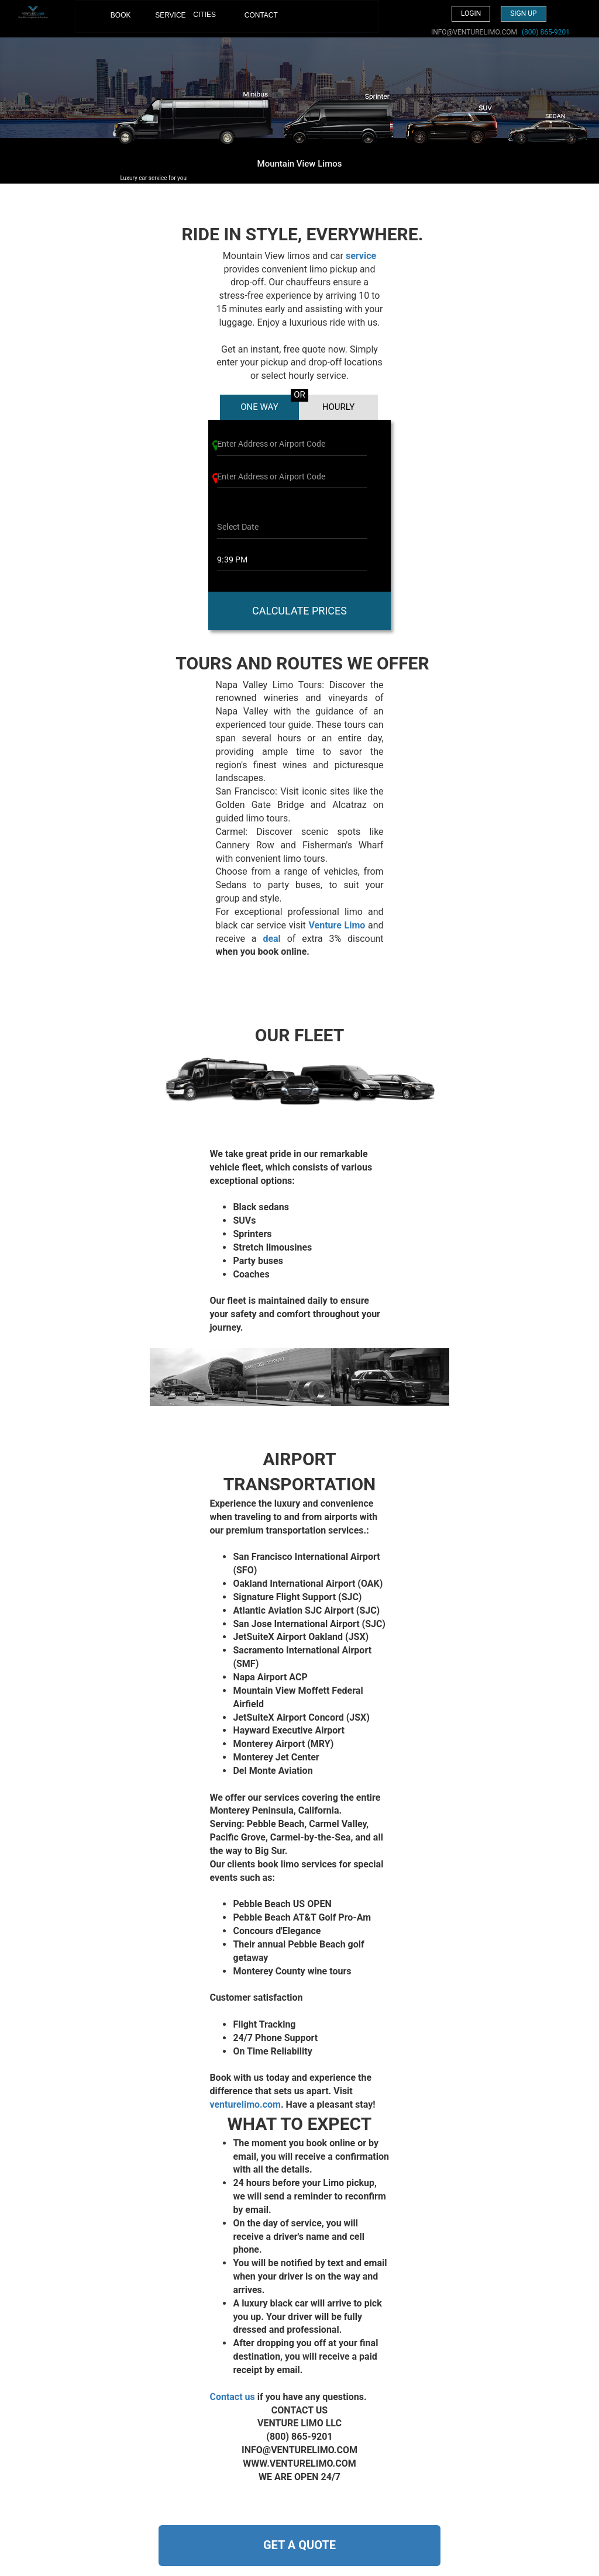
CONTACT (254, 15)
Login (471, 13)
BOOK (120, 20)
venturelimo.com (245, 2104)
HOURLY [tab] (338, 407)
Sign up (523, 13)
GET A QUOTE (299, 2545)
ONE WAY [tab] (259, 407)
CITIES (204, 15)
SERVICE (164, 15)
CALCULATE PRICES (299, 611)
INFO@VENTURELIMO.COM (474, 32)
